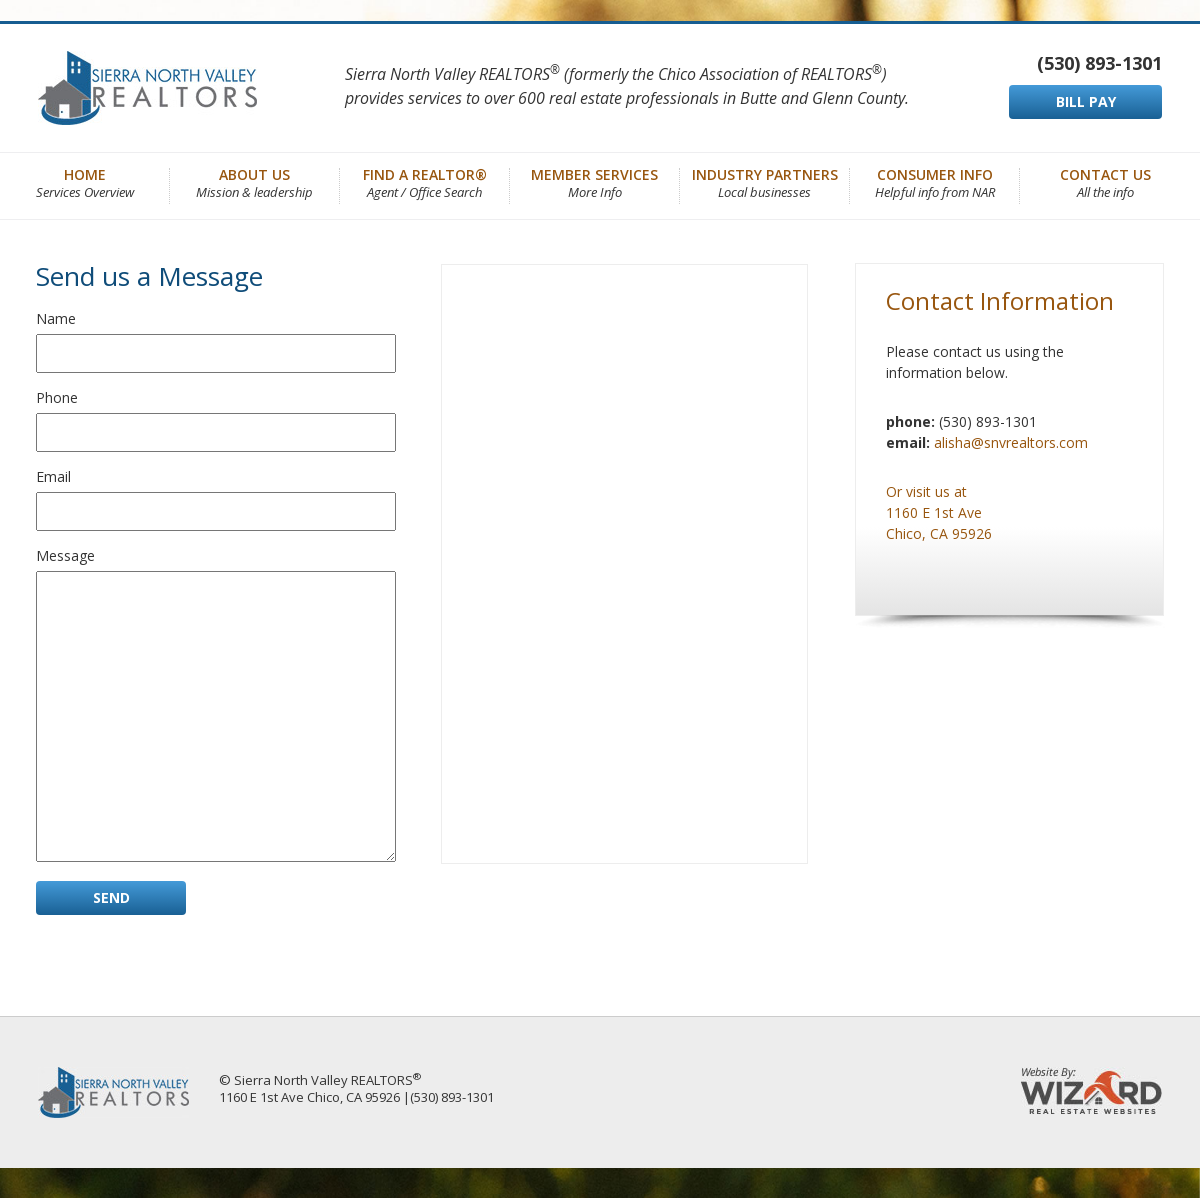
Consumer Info (935, 182)
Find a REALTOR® (425, 182)
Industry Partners (765, 182)
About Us (254, 182)
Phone (57, 397)
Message (65, 555)
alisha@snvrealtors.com (1011, 442)
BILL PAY (1086, 101)
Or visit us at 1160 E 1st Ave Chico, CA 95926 (939, 512)
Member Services (594, 182)
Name (56, 318)
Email (53, 476)
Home (85, 182)
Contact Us (1105, 182)
